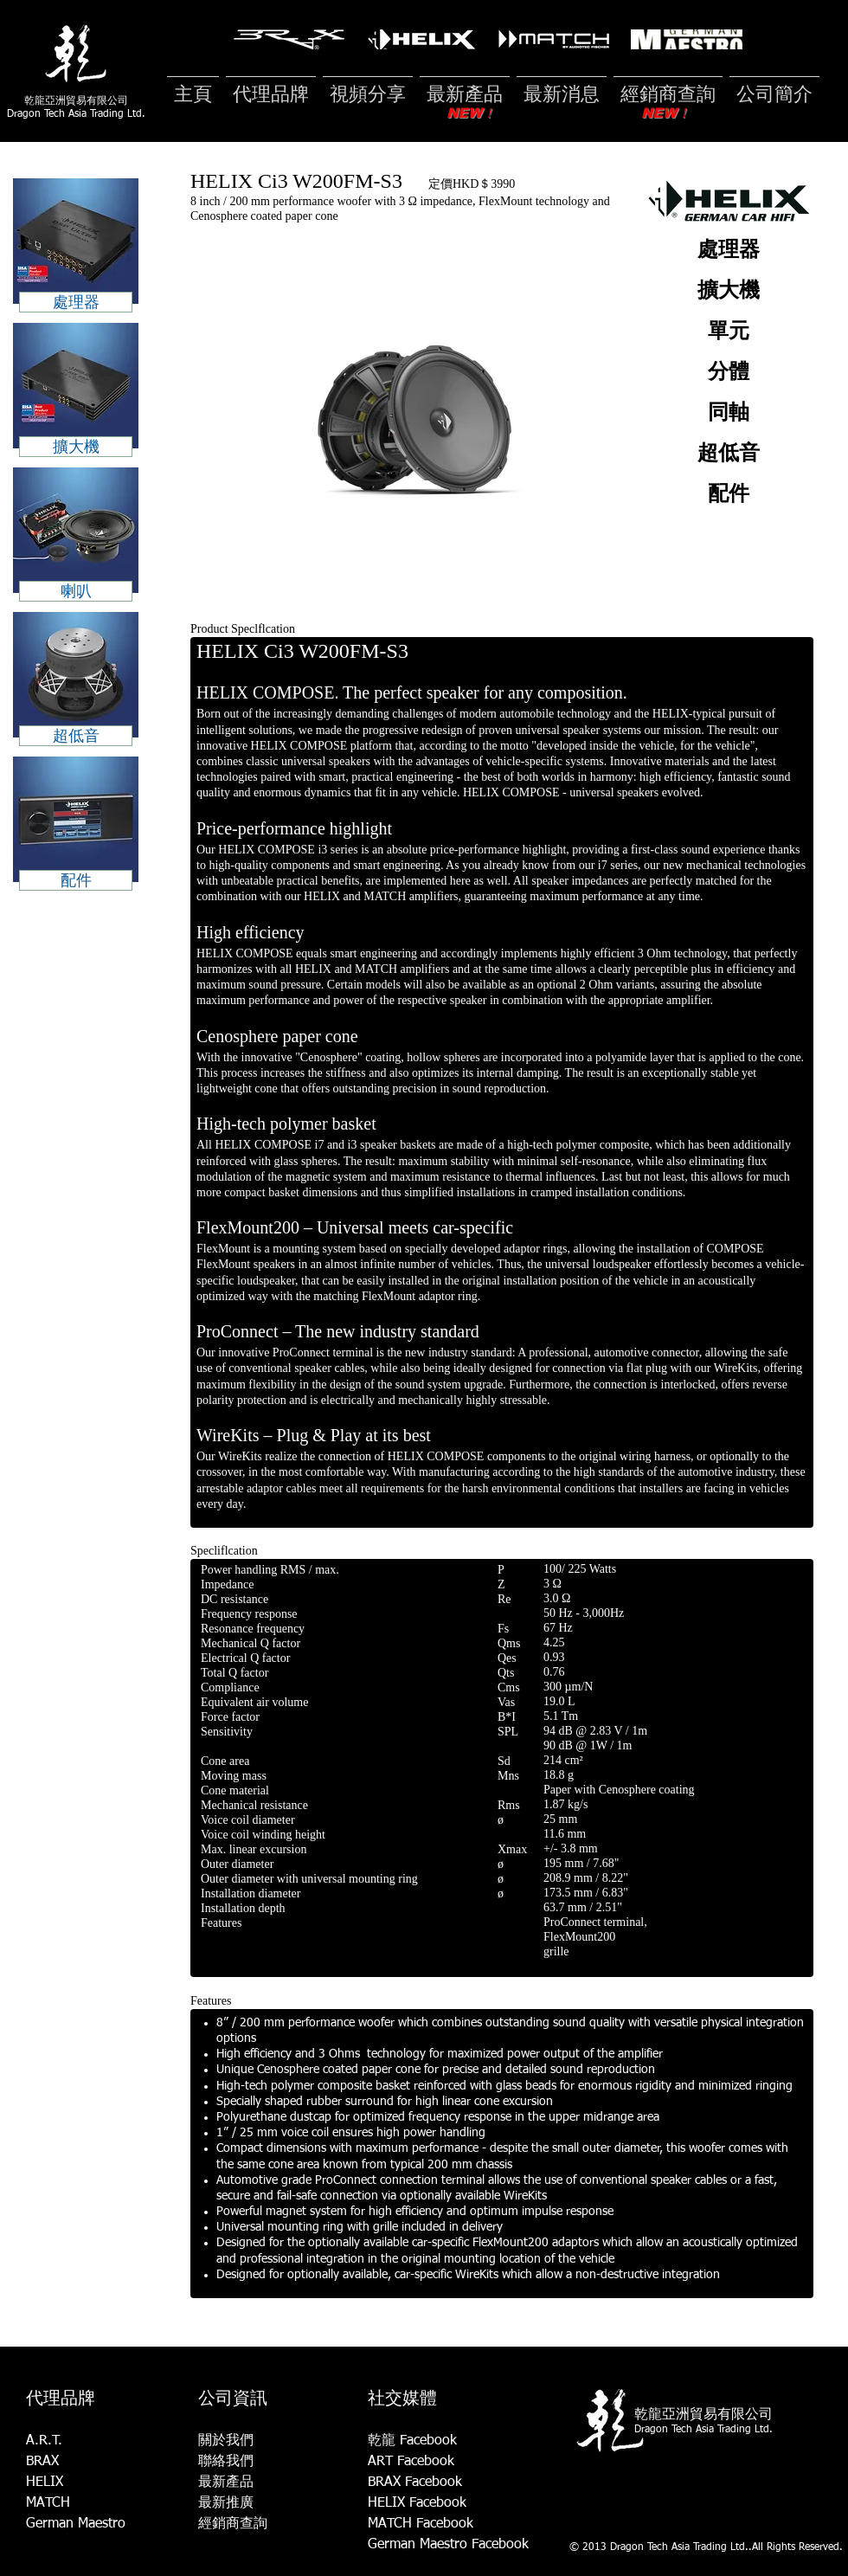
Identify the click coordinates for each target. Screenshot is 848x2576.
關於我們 (226, 2441)
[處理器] (728, 251)
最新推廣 (226, 2503)
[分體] (728, 373)
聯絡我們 (226, 2462)
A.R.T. (44, 2441)
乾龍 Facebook (412, 2441)
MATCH (48, 2503)
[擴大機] (728, 291)
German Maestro (75, 2524)
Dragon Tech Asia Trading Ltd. (76, 114)
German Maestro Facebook (448, 2545)
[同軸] (728, 413)
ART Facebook (411, 2462)
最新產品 (226, 2482)
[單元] (728, 332)
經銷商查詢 (232, 2524)
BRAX (42, 2462)
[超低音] (728, 454)
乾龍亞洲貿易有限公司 (76, 99)
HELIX (44, 2482)
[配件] (728, 495)
